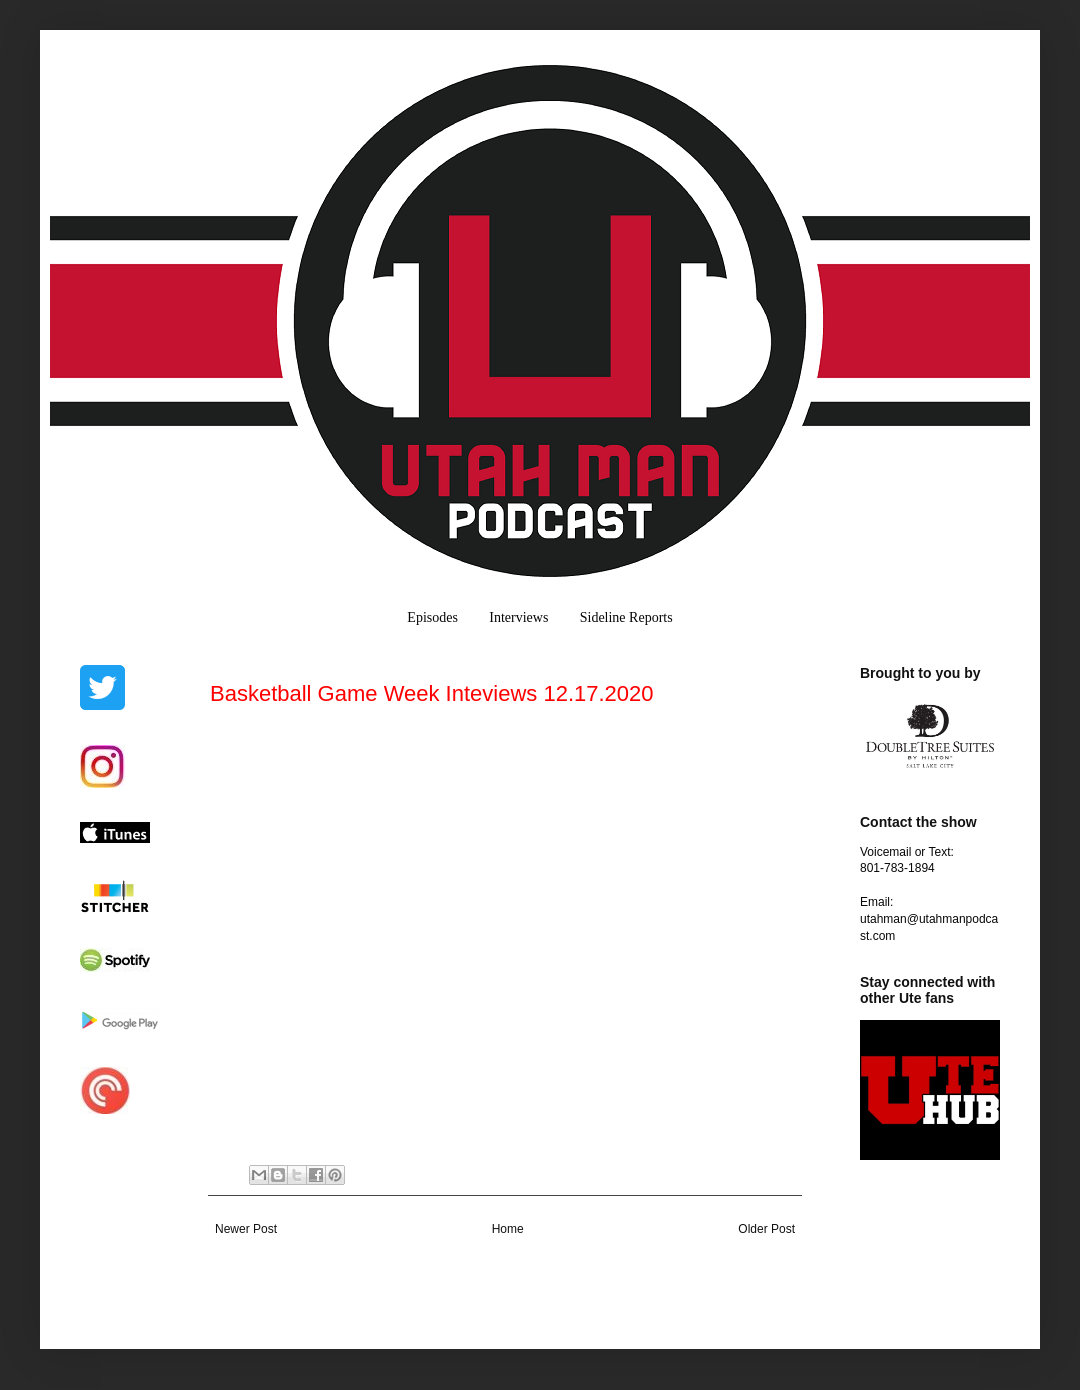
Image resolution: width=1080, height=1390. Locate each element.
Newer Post (246, 1229)
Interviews (518, 617)
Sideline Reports (626, 617)
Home (508, 1229)
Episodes (432, 617)
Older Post (766, 1229)
